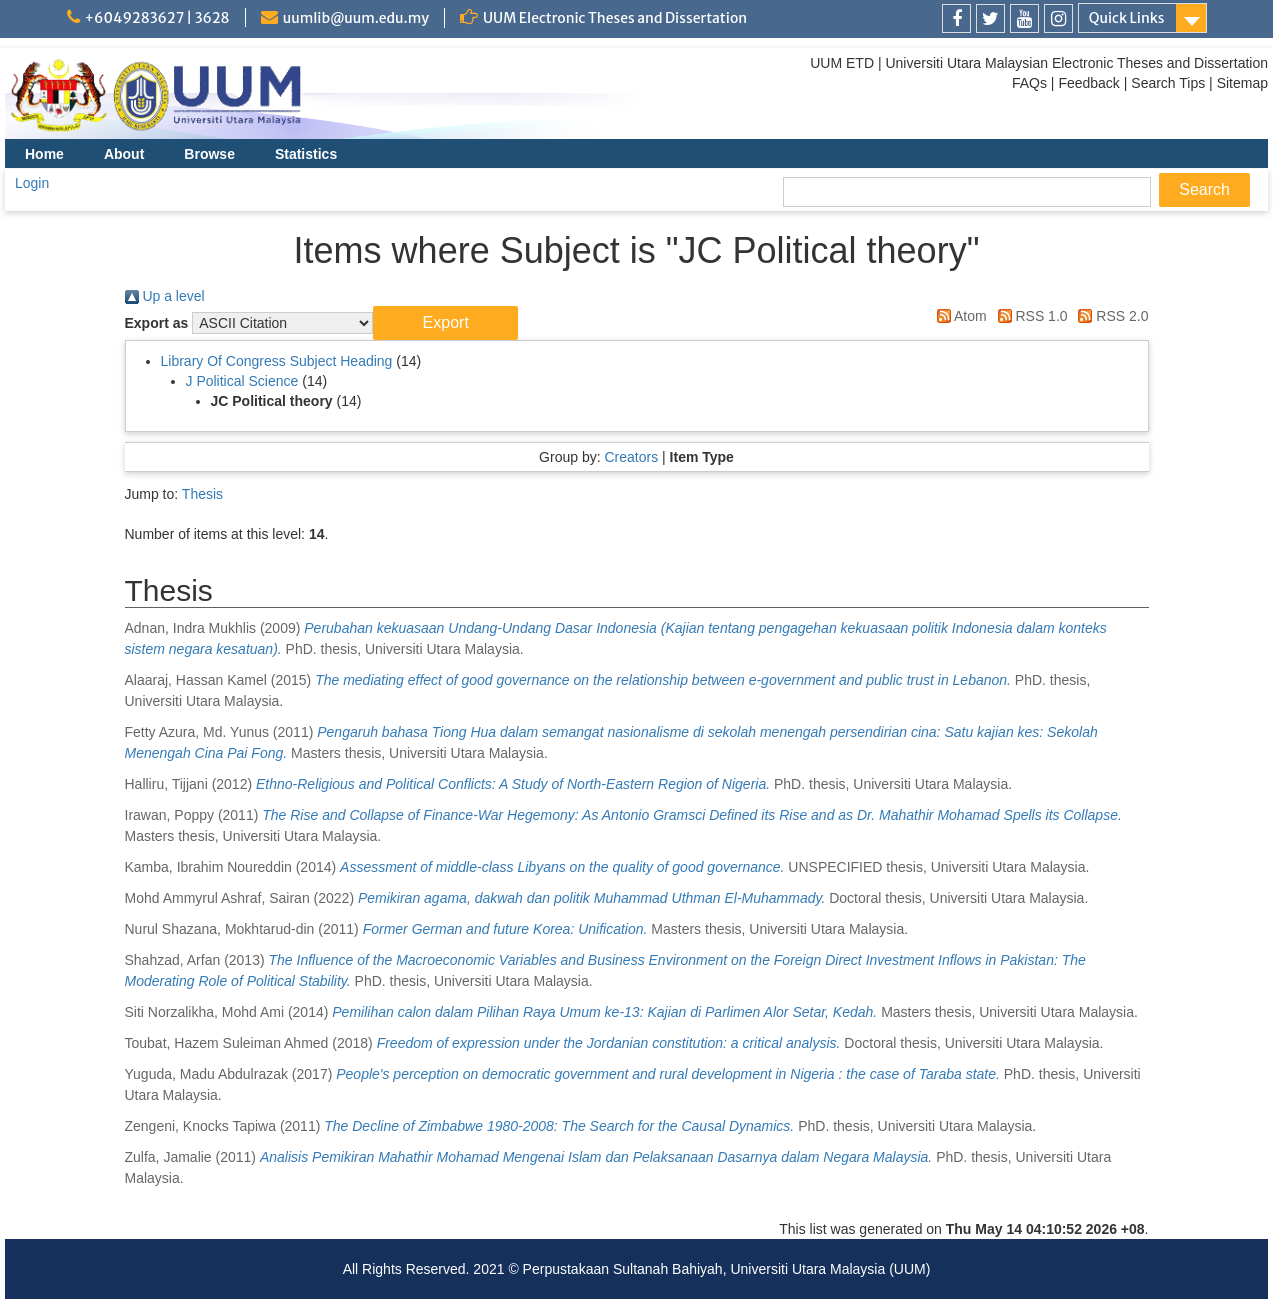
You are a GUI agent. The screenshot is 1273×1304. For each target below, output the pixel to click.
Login (32, 183)
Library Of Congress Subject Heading (277, 361)
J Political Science (242, 381)
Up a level (165, 296)
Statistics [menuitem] (306, 154)
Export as (157, 323)
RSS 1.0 (1029, 316)
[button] (445, 323)
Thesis (202, 494)
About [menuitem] (124, 154)
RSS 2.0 (1109, 316)
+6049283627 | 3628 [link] (157, 18)
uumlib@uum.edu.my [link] (356, 18)
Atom (958, 316)
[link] (956, 18)
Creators (631, 457)
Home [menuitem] (44, 154)
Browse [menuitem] (209, 154)
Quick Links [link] (1127, 18)
